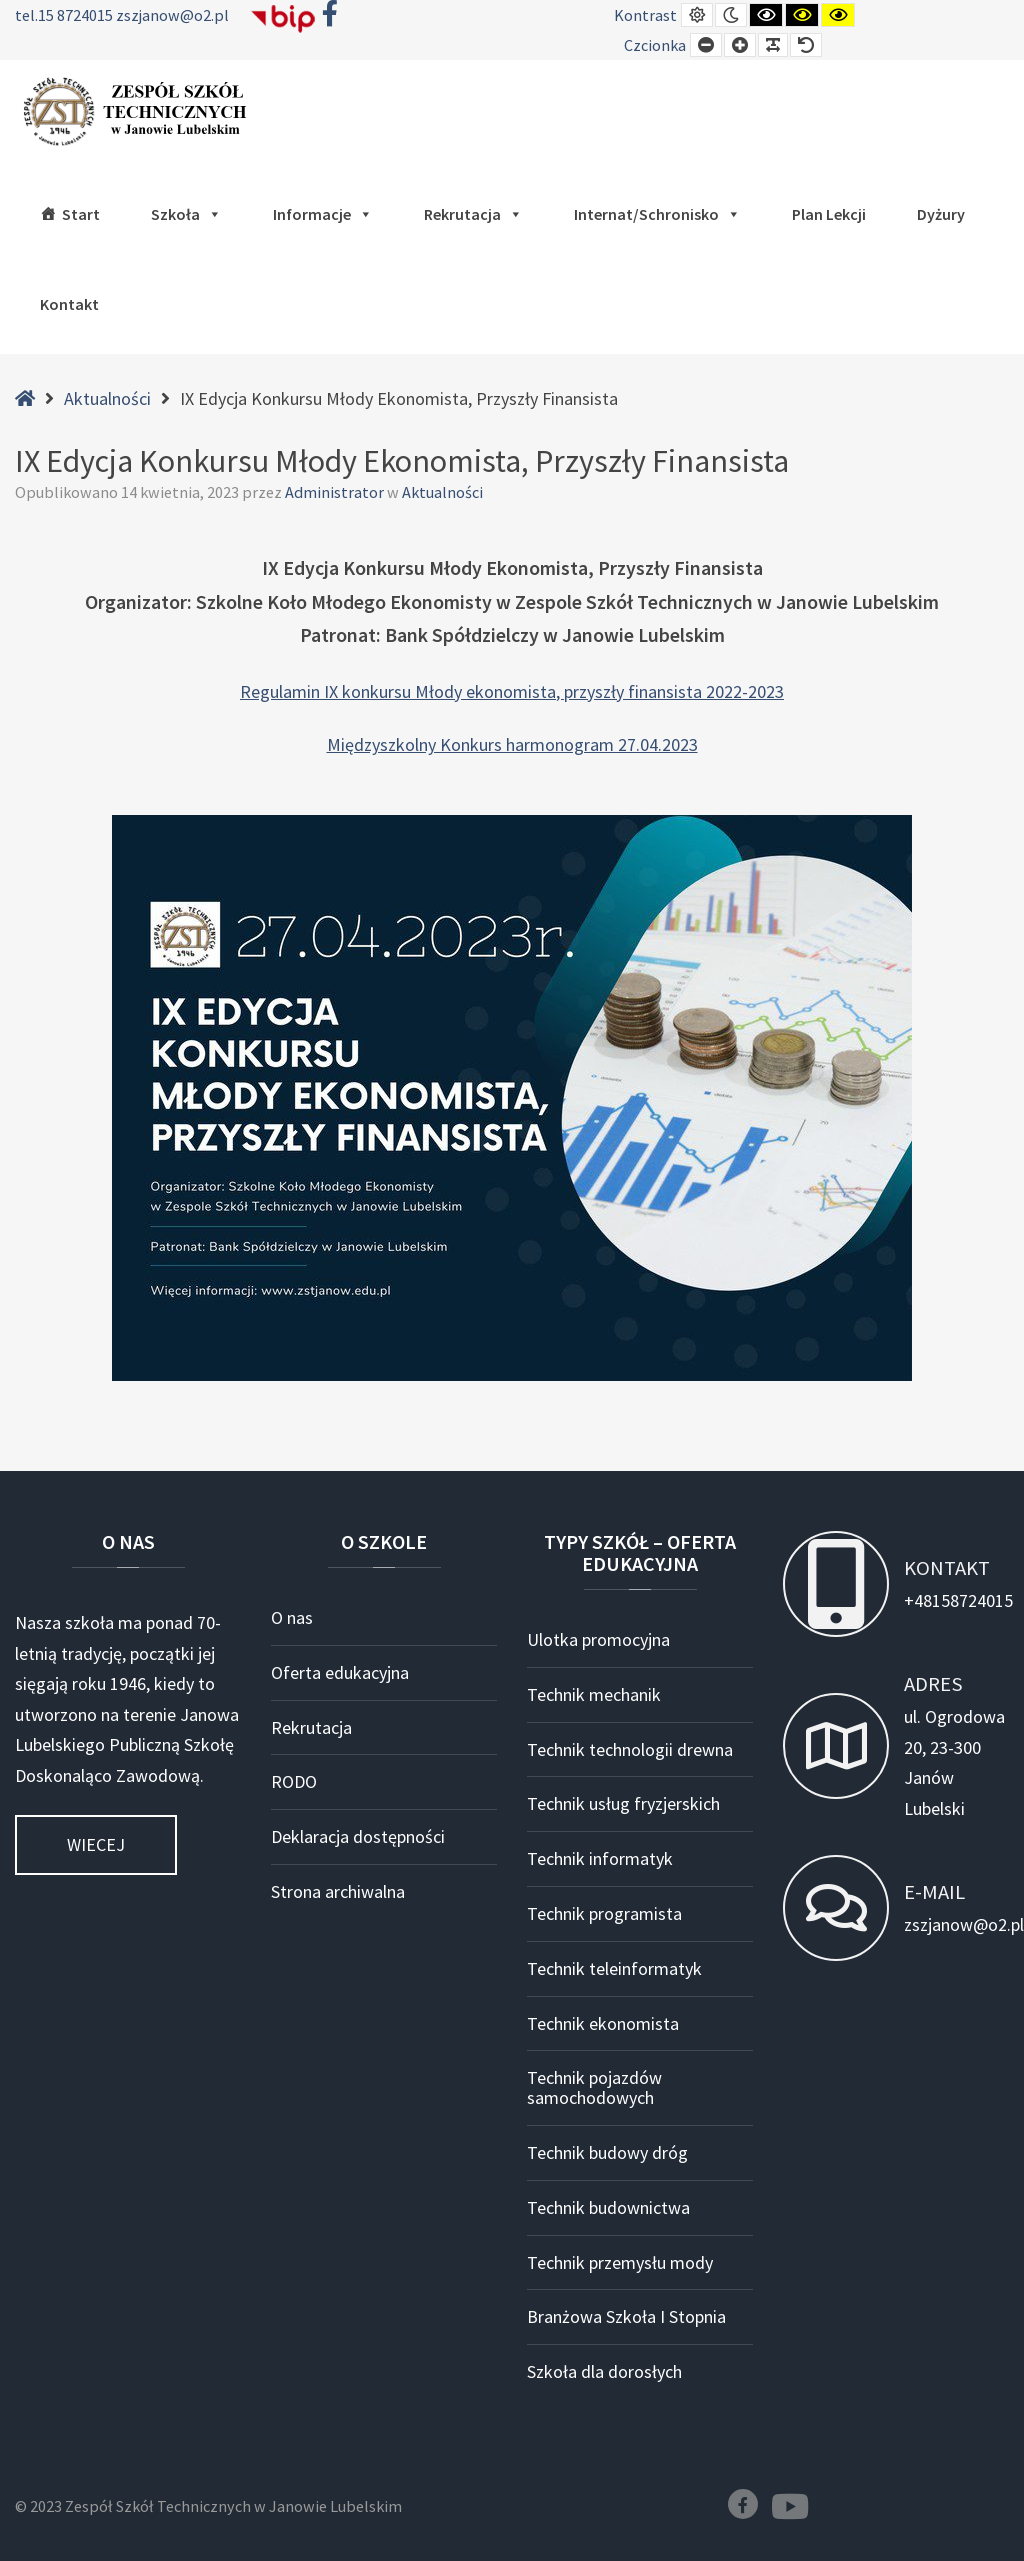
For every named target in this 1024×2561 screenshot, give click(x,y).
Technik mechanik (594, 1694)
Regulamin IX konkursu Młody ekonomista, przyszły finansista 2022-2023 (512, 691)
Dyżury (941, 214)
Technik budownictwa (608, 2207)
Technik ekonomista (603, 2023)
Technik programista (604, 1913)
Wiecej (96, 1844)
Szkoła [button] (186, 214)
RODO (294, 1781)
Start (81, 214)
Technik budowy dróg (607, 2152)
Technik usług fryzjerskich (623, 1803)
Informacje (323, 214)
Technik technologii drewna (630, 1749)
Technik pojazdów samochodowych (594, 2087)
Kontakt (69, 304)
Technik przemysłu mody (620, 2262)
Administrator (336, 492)
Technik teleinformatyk (614, 1968)
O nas (292, 1617)
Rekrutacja (473, 214)
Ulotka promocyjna (598, 1639)
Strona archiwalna (338, 1891)
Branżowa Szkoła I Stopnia (626, 2316)
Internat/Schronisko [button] (657, 214)
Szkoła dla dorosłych (604, 2371)
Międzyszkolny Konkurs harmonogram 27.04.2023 (512, 744)
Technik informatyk (600, 1858)
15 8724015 (77, 15)
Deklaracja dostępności (358, 1836)
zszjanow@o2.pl (172, 15)
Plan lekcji (829, 214)
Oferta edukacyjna (340, 1672)
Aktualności (107, 398)
